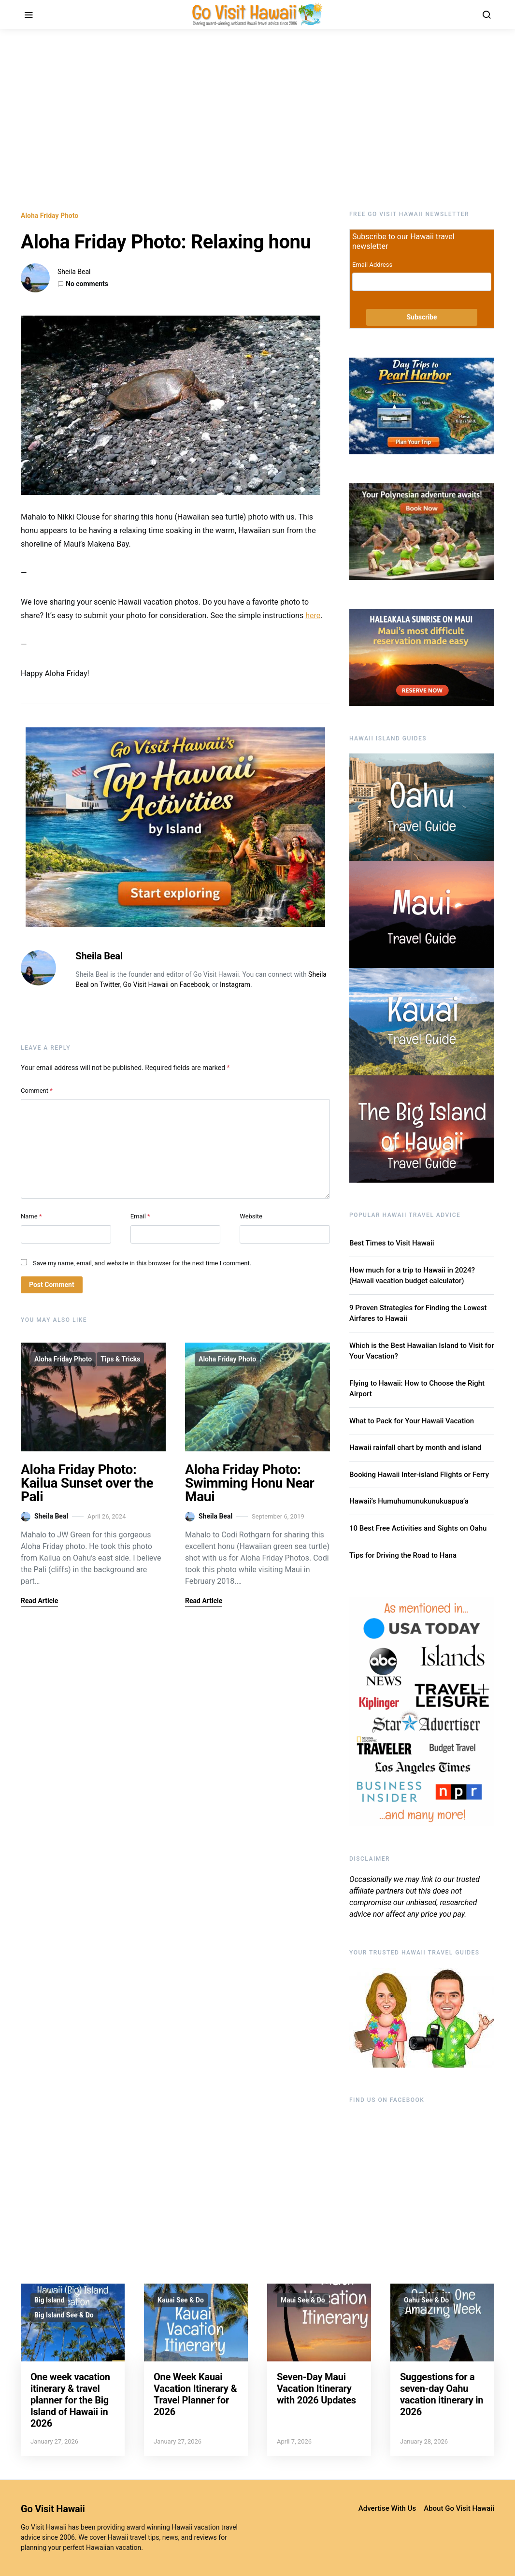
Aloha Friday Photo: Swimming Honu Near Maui (250, 1483)
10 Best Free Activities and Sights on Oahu (417, 1528)
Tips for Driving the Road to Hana (403, 1555)
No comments (87, 284)
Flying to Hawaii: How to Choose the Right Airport (417, 1389)
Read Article (39, 1601)
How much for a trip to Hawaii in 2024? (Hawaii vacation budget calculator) (412, 1276)
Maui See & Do (303, 2300)
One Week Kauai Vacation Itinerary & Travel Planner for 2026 (195, 2394)
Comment (37, 1090)
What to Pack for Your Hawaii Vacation (411, 1421)
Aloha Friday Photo (49, 215)
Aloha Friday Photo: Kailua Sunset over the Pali (87, 1483)
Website (251, 1216)
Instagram (235, 984)
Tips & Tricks (120, 1359)
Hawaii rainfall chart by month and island (415, 1447)
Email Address (372, 264)
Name (31, 1216)
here (312, 615)
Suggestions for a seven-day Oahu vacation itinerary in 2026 (441, 2394)
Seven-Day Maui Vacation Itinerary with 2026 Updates (316, 2388)
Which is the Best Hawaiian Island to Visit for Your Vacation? (421, 1351)
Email (140, 1216)
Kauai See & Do (180, 2300)
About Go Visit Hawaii (459, 2508)
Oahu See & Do (426, 2300)
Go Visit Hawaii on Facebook (166, 984)
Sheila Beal (74, 271)
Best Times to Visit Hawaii (391, 1243)
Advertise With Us (387, 2508)
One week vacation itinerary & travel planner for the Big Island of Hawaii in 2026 (70, 2400)
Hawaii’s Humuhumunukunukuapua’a (409, 1501)
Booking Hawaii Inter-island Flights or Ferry (419, 1474)
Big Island (49, 2300)
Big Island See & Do (64, 2315)
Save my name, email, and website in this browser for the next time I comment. (142, 1263)
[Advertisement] (257, 120)
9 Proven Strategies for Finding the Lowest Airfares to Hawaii (418, 1313)
